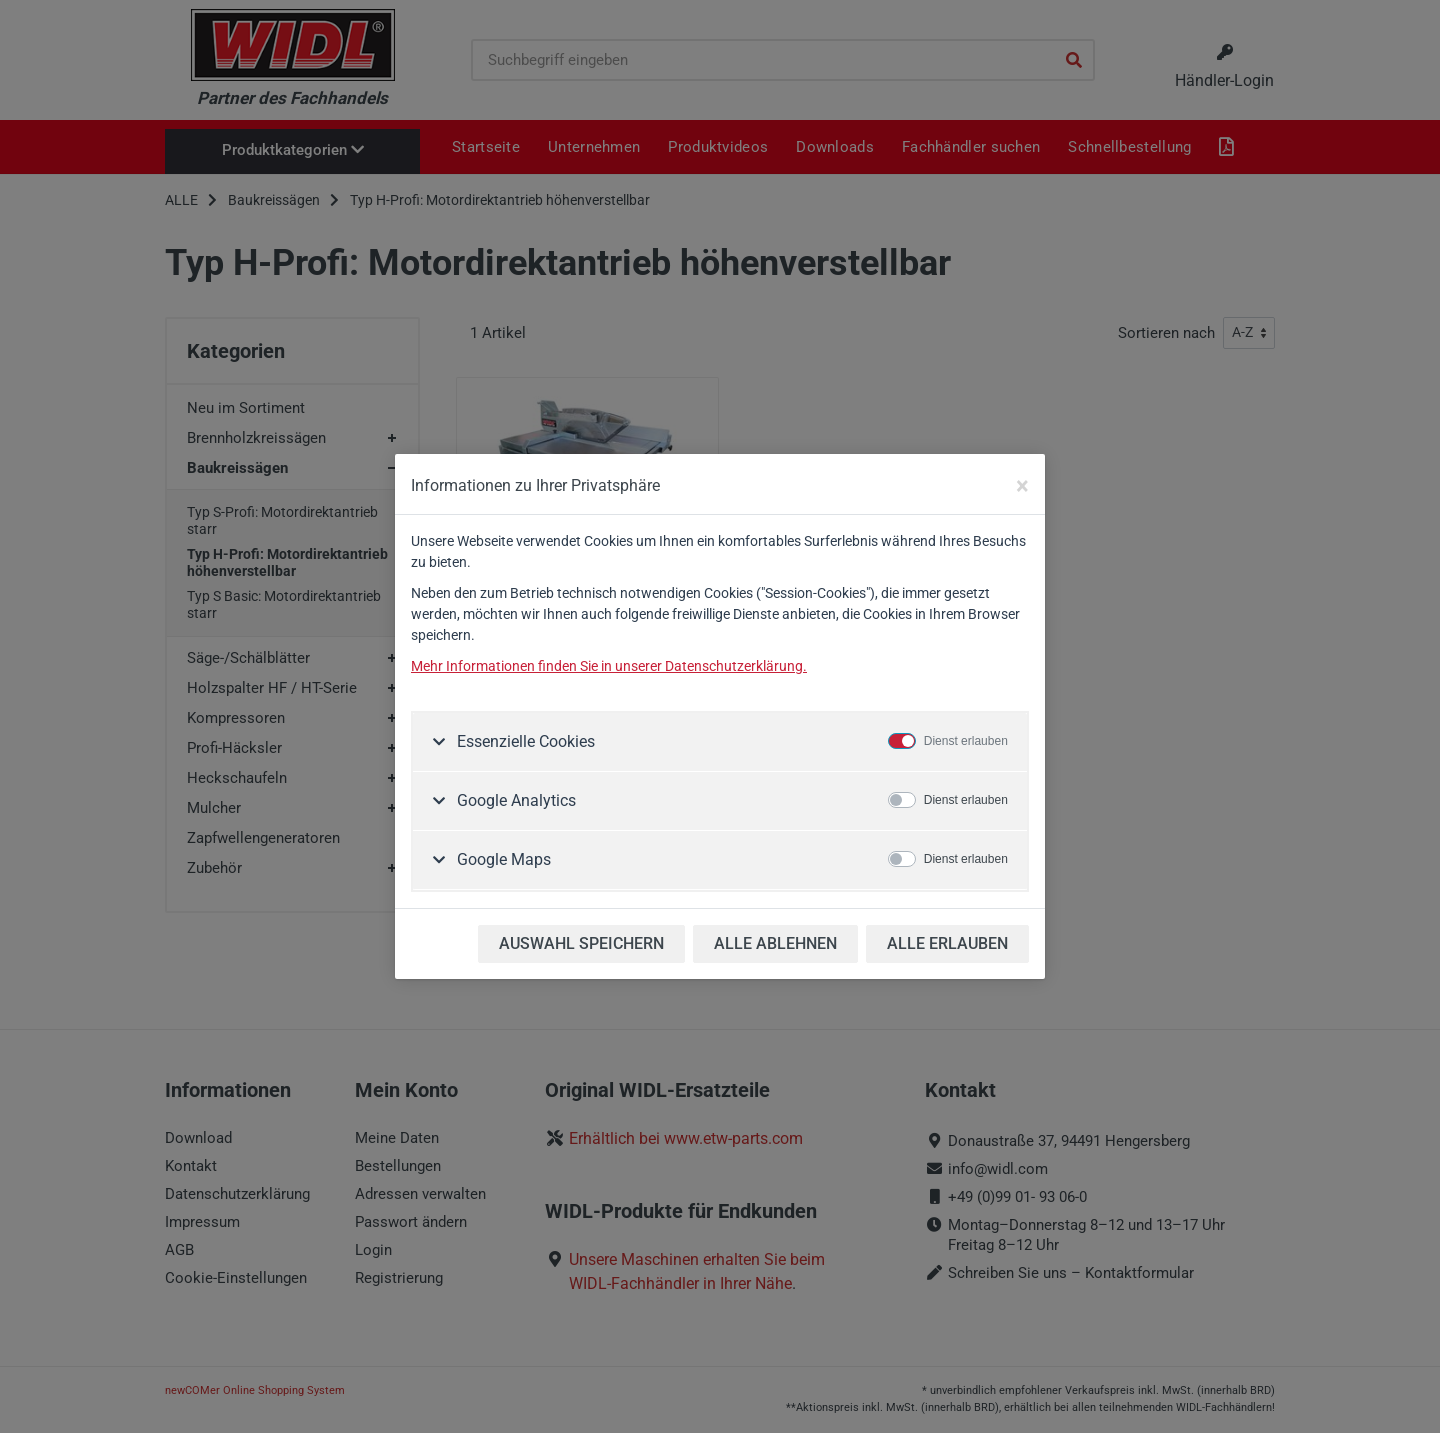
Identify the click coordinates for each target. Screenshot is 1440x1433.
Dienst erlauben (966, 741)
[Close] (1022, 486)
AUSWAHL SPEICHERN (581, 943)
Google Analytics (514, 800)
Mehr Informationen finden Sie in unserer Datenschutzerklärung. (609, 666)
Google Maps (502, 859)
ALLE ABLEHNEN (775, 943)
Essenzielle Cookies (524, 741)
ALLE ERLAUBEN (947, 943)
